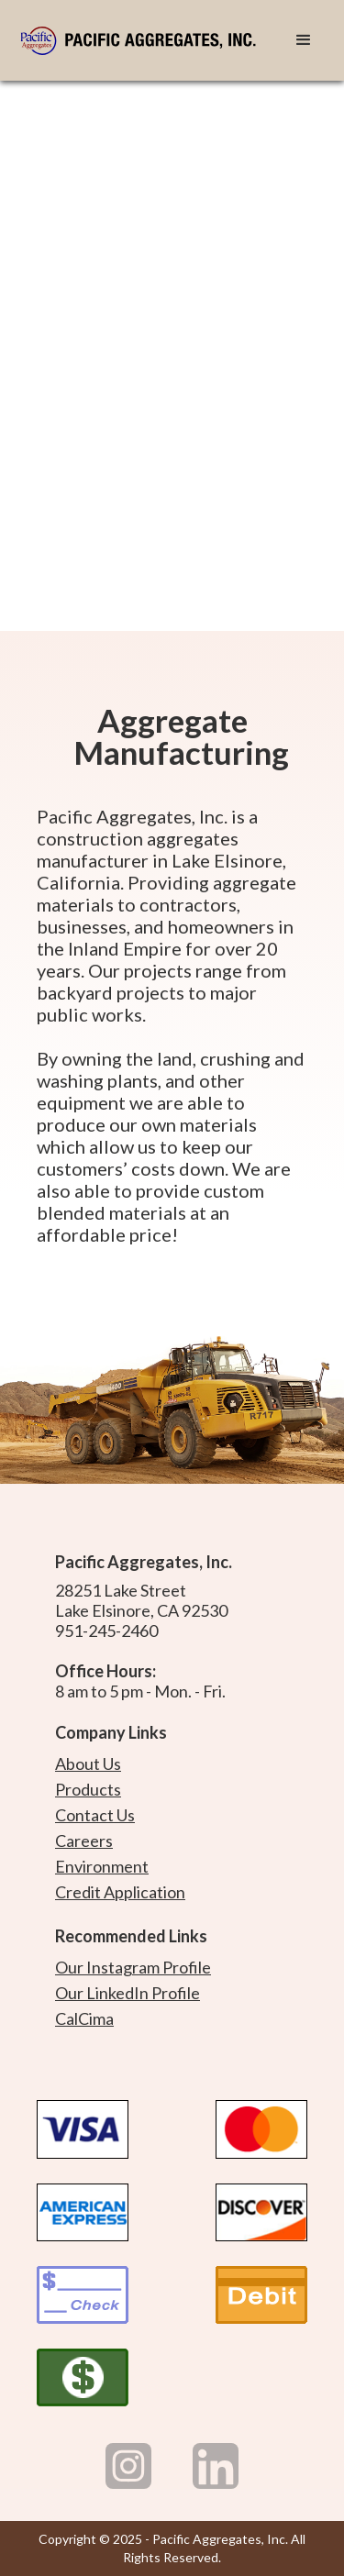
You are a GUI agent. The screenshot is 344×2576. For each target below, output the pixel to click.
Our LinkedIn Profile (127, 1993)
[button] (304, 40)
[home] (144, 40)
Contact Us (95, 1815)
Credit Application (120, 1892)
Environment (102, 1866)
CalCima (84, 2018)
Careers (84, 1840)
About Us (88, 1763)
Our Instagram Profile (133, 1967)
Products (88, 1789)
